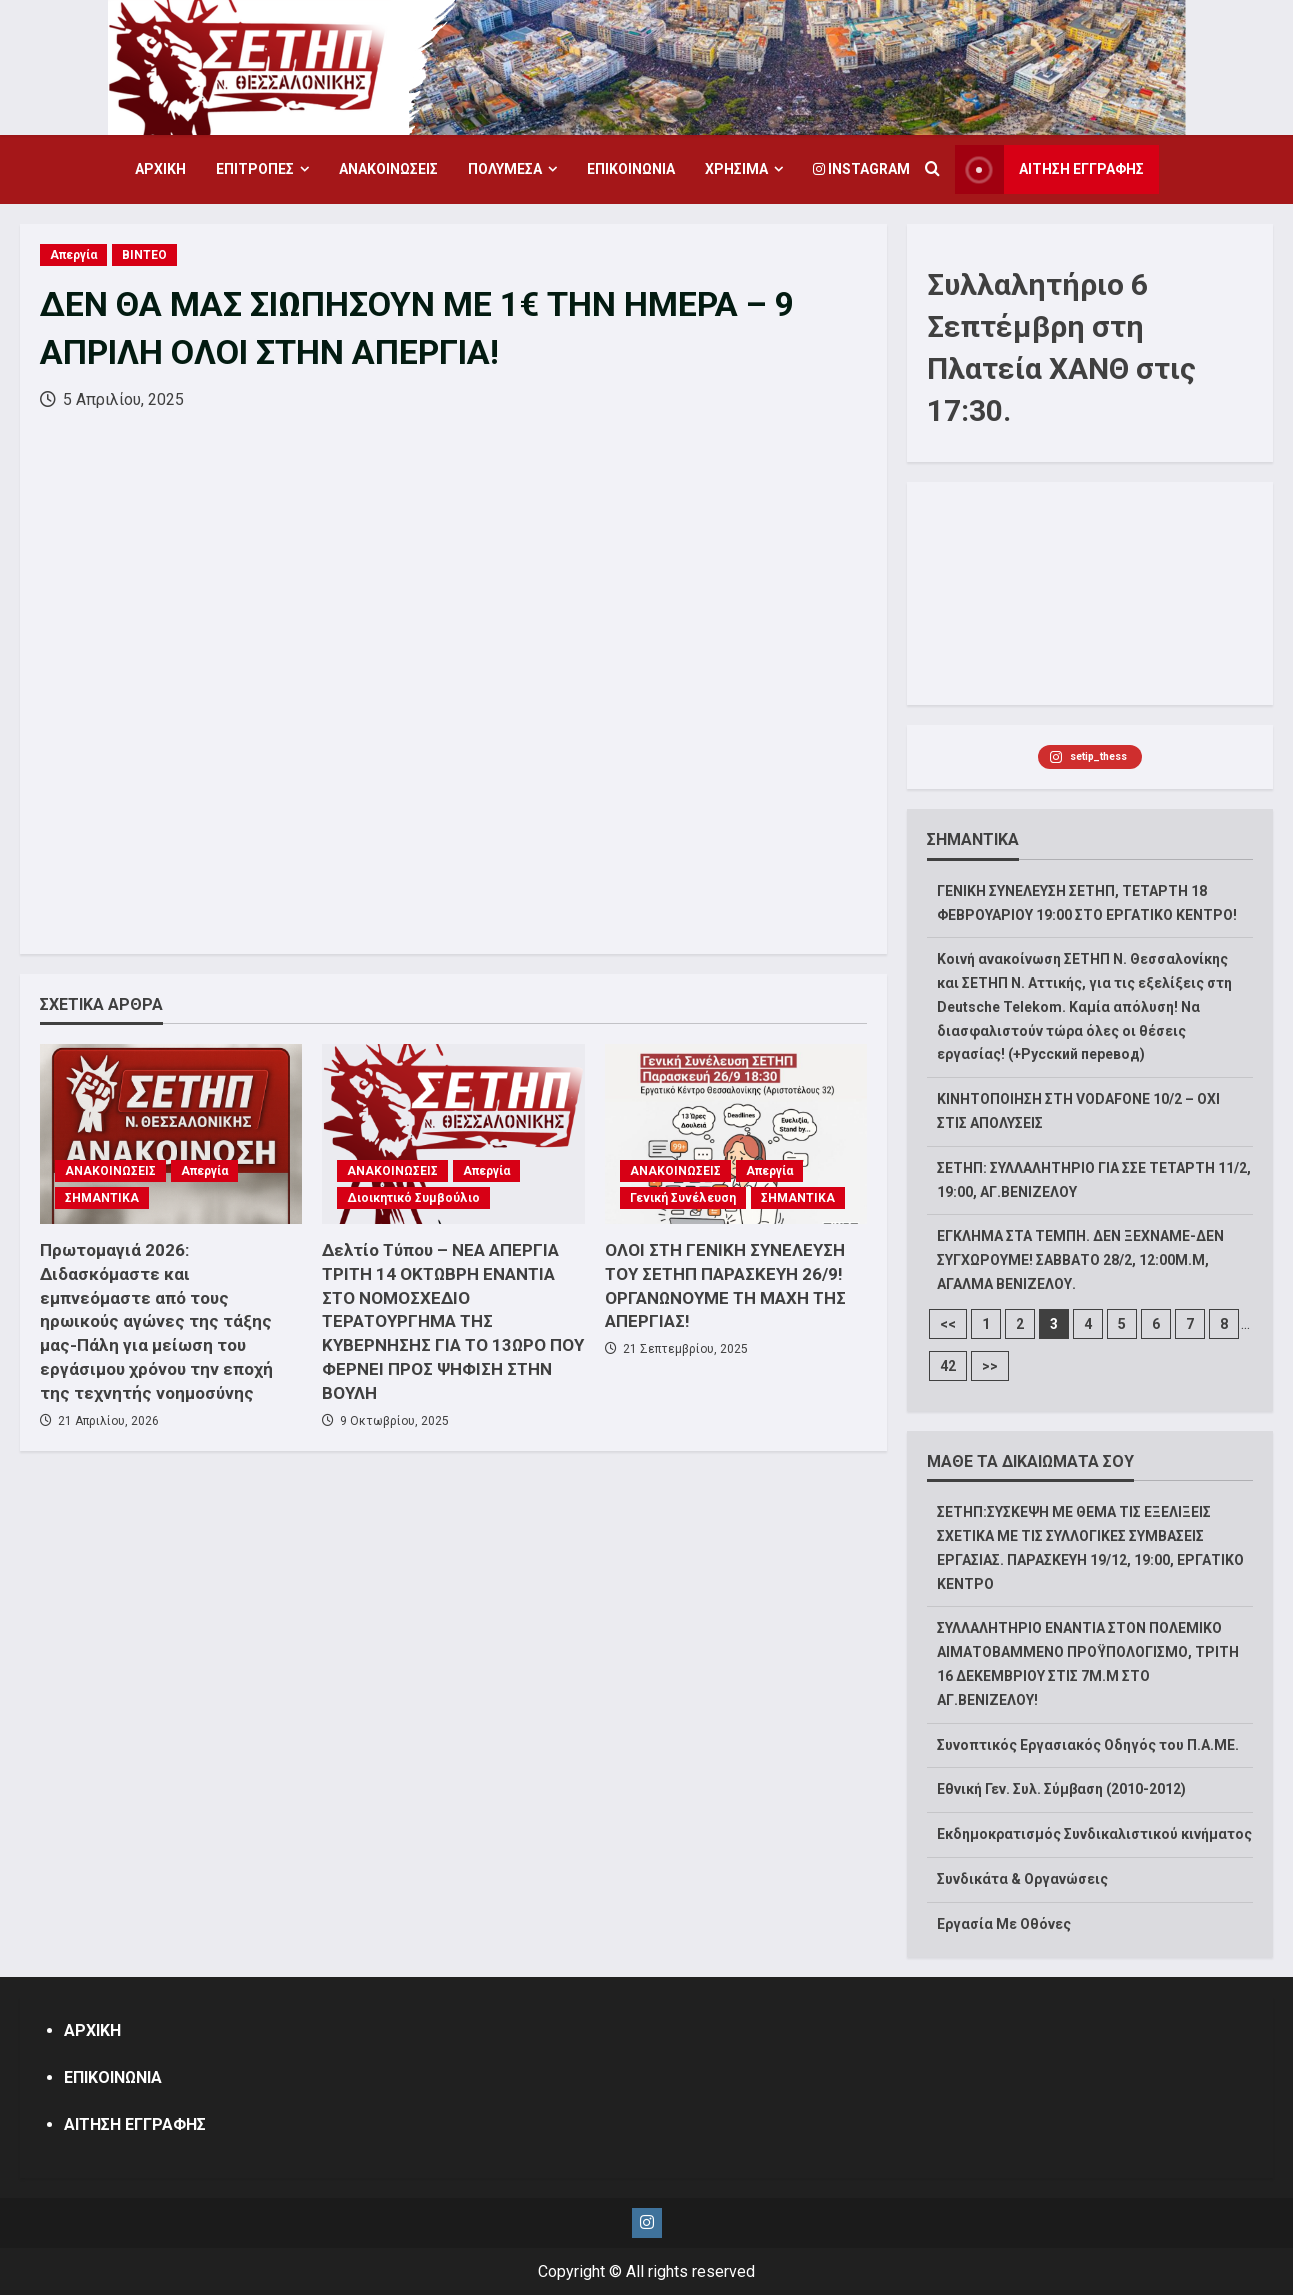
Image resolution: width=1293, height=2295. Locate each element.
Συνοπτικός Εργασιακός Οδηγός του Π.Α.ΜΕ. (1088, 1745)
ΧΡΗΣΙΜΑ (736, 169)
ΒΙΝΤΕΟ (144, 255)
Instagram (861, 169)
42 (948, 1366)
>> (990, 1366)
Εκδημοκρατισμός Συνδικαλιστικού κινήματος (1094, 1834)
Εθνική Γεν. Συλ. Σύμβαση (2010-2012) (1061, 1789)
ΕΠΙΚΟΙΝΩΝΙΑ (631, 169)
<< (948, 1324)
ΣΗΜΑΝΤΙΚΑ (102, 1198)
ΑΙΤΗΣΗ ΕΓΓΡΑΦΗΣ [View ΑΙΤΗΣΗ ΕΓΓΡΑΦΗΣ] (1049, 169)
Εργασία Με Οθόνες (1004, 1924)
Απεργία (73, 255)
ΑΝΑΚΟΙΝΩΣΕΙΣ (388, 169)
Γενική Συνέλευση (683, 1198)
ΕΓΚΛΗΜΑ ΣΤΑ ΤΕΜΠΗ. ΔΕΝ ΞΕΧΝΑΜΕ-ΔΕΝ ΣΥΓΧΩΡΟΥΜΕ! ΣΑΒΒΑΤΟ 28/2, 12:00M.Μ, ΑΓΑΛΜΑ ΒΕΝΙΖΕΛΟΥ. (1080, 1260)
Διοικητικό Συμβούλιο (413, 1198)
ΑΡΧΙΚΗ (160, 169)
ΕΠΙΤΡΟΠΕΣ (255, 169)
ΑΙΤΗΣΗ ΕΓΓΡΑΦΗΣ (135, 2124)
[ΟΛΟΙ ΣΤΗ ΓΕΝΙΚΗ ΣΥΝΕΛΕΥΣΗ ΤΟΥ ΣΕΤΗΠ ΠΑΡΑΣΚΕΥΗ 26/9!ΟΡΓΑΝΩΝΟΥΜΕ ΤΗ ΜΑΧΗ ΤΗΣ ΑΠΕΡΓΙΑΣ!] (736, 1134)
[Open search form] (932, 170)
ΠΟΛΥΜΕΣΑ (505, 169)
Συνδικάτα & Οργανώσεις (1022, 1879)
